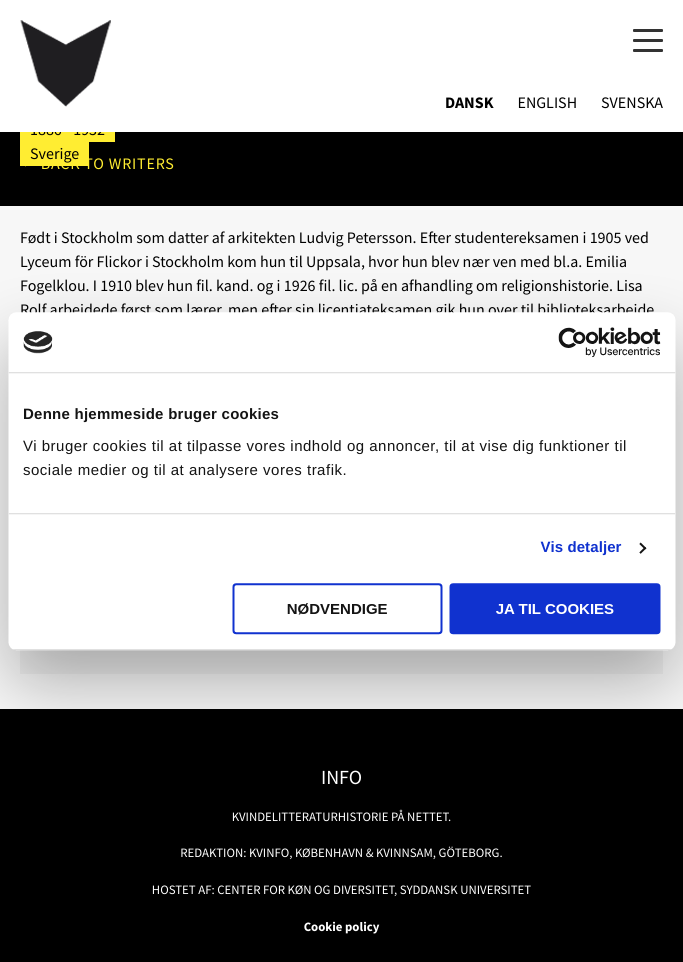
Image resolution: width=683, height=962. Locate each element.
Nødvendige (337, 608)
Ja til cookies (555, 608)
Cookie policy (342, 927)
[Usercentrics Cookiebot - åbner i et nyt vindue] (572, 342)
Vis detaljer (581, 547)
